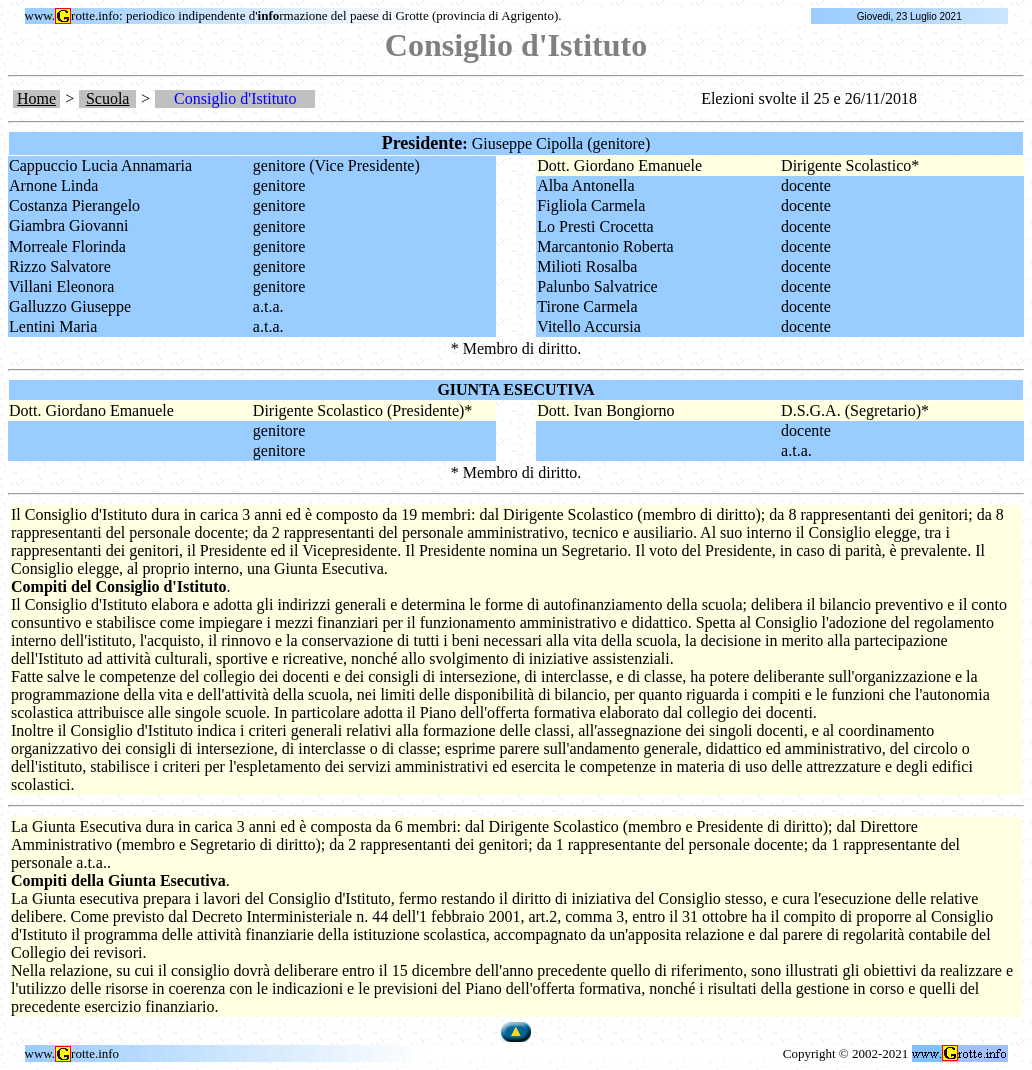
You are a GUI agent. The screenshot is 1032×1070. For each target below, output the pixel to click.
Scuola (108, 98)
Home (36, 98)
